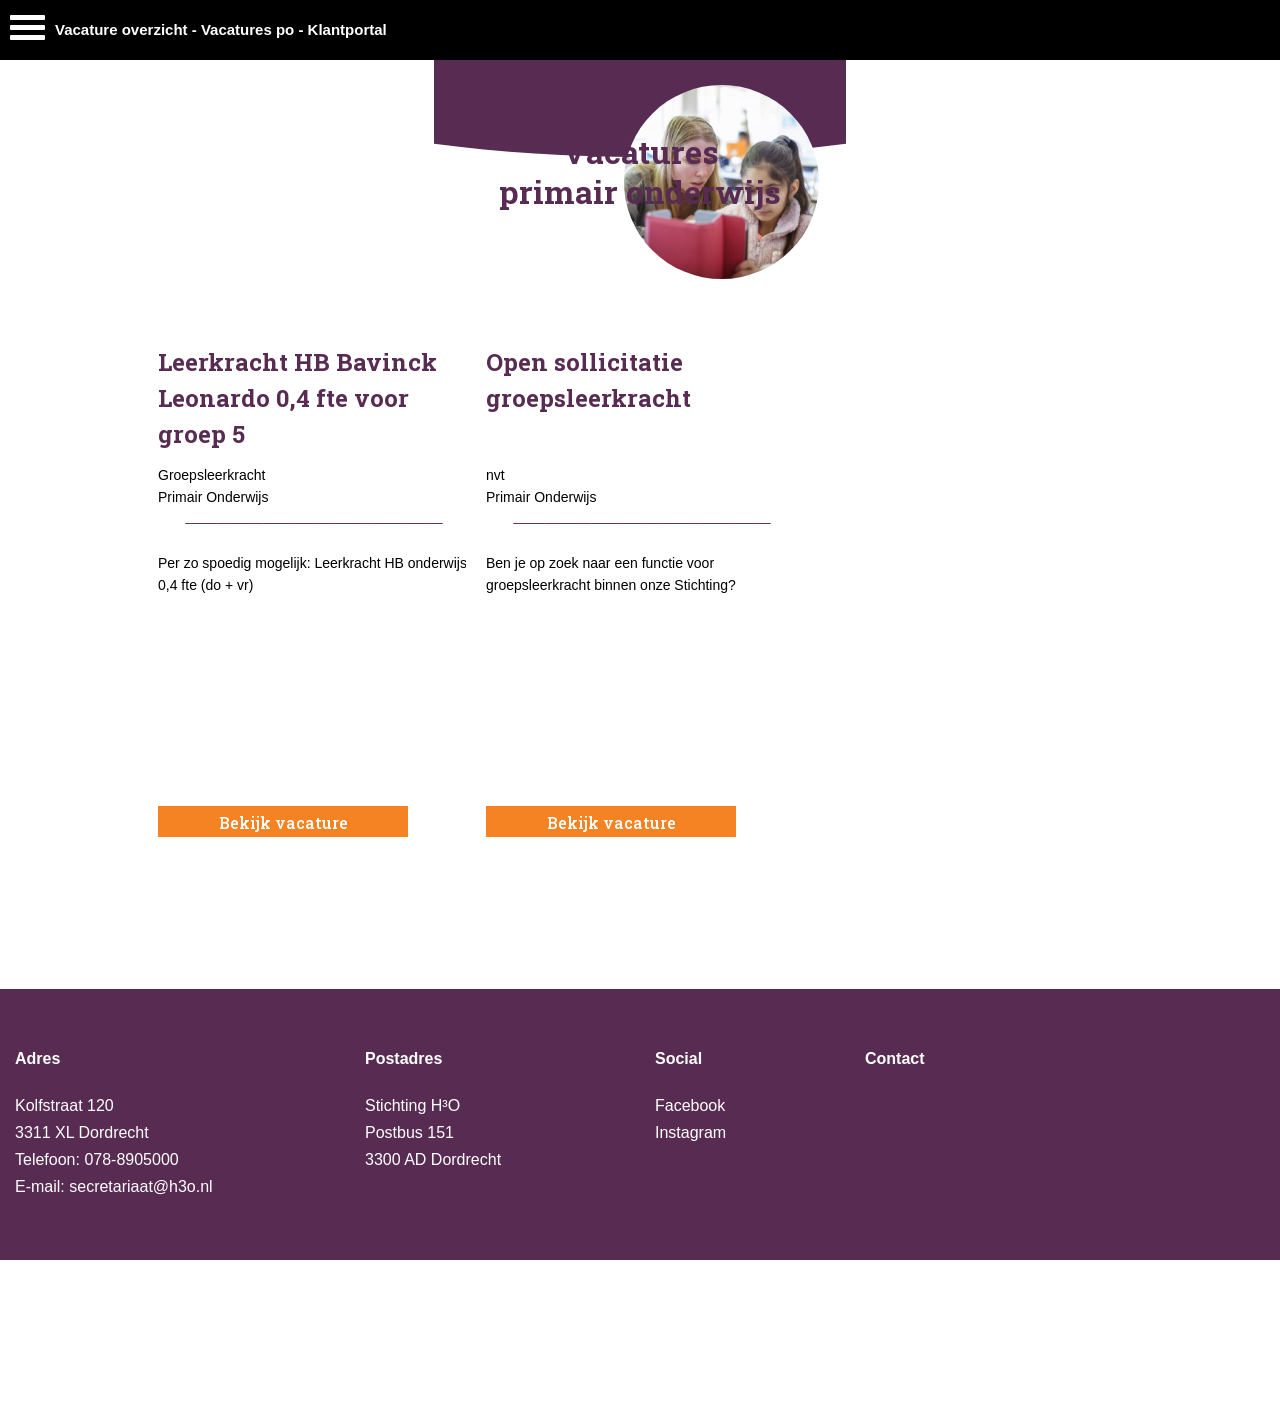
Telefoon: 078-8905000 (97, 1159)
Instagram (690, 1132)
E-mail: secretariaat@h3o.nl (114, 1186)
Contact (895, 1058)
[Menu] (27, 32)
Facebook (690, 1105)
